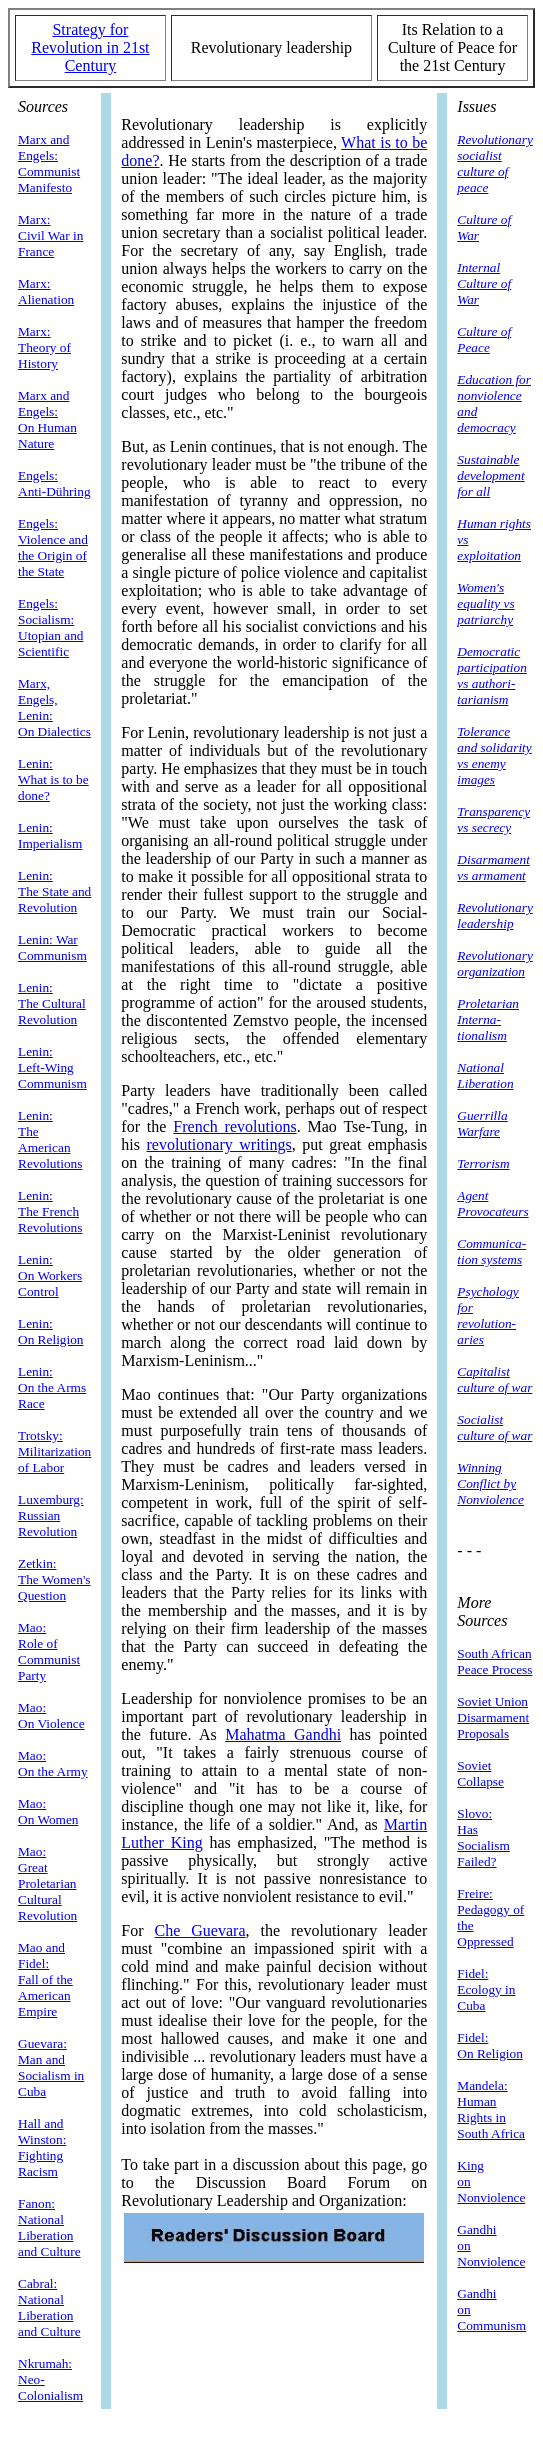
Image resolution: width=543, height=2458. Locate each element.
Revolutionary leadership (495, 915)
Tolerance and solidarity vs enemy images (494, 755)
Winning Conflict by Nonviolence (490, 1483)
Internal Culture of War (484, 283)
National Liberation (485, 1075)
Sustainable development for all (490, 475)
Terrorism (483, 1163)
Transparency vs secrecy (493, 819)
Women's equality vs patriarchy (485, 603)
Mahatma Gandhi (283, 1734)
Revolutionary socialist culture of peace (495, 163)
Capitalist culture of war (494, 1379)
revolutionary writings (219, 1144)
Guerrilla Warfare (482, 1123)
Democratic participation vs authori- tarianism (492, 675)
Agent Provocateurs (492, 1203)
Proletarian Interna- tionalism (488, 1019)
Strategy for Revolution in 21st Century (90, 47)
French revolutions (234, 1126)
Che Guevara (200, 1930)
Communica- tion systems (491, 1251)
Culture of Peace (484, 339)
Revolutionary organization (495, 963)
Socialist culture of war (494, 1427)
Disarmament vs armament (493, 867)
